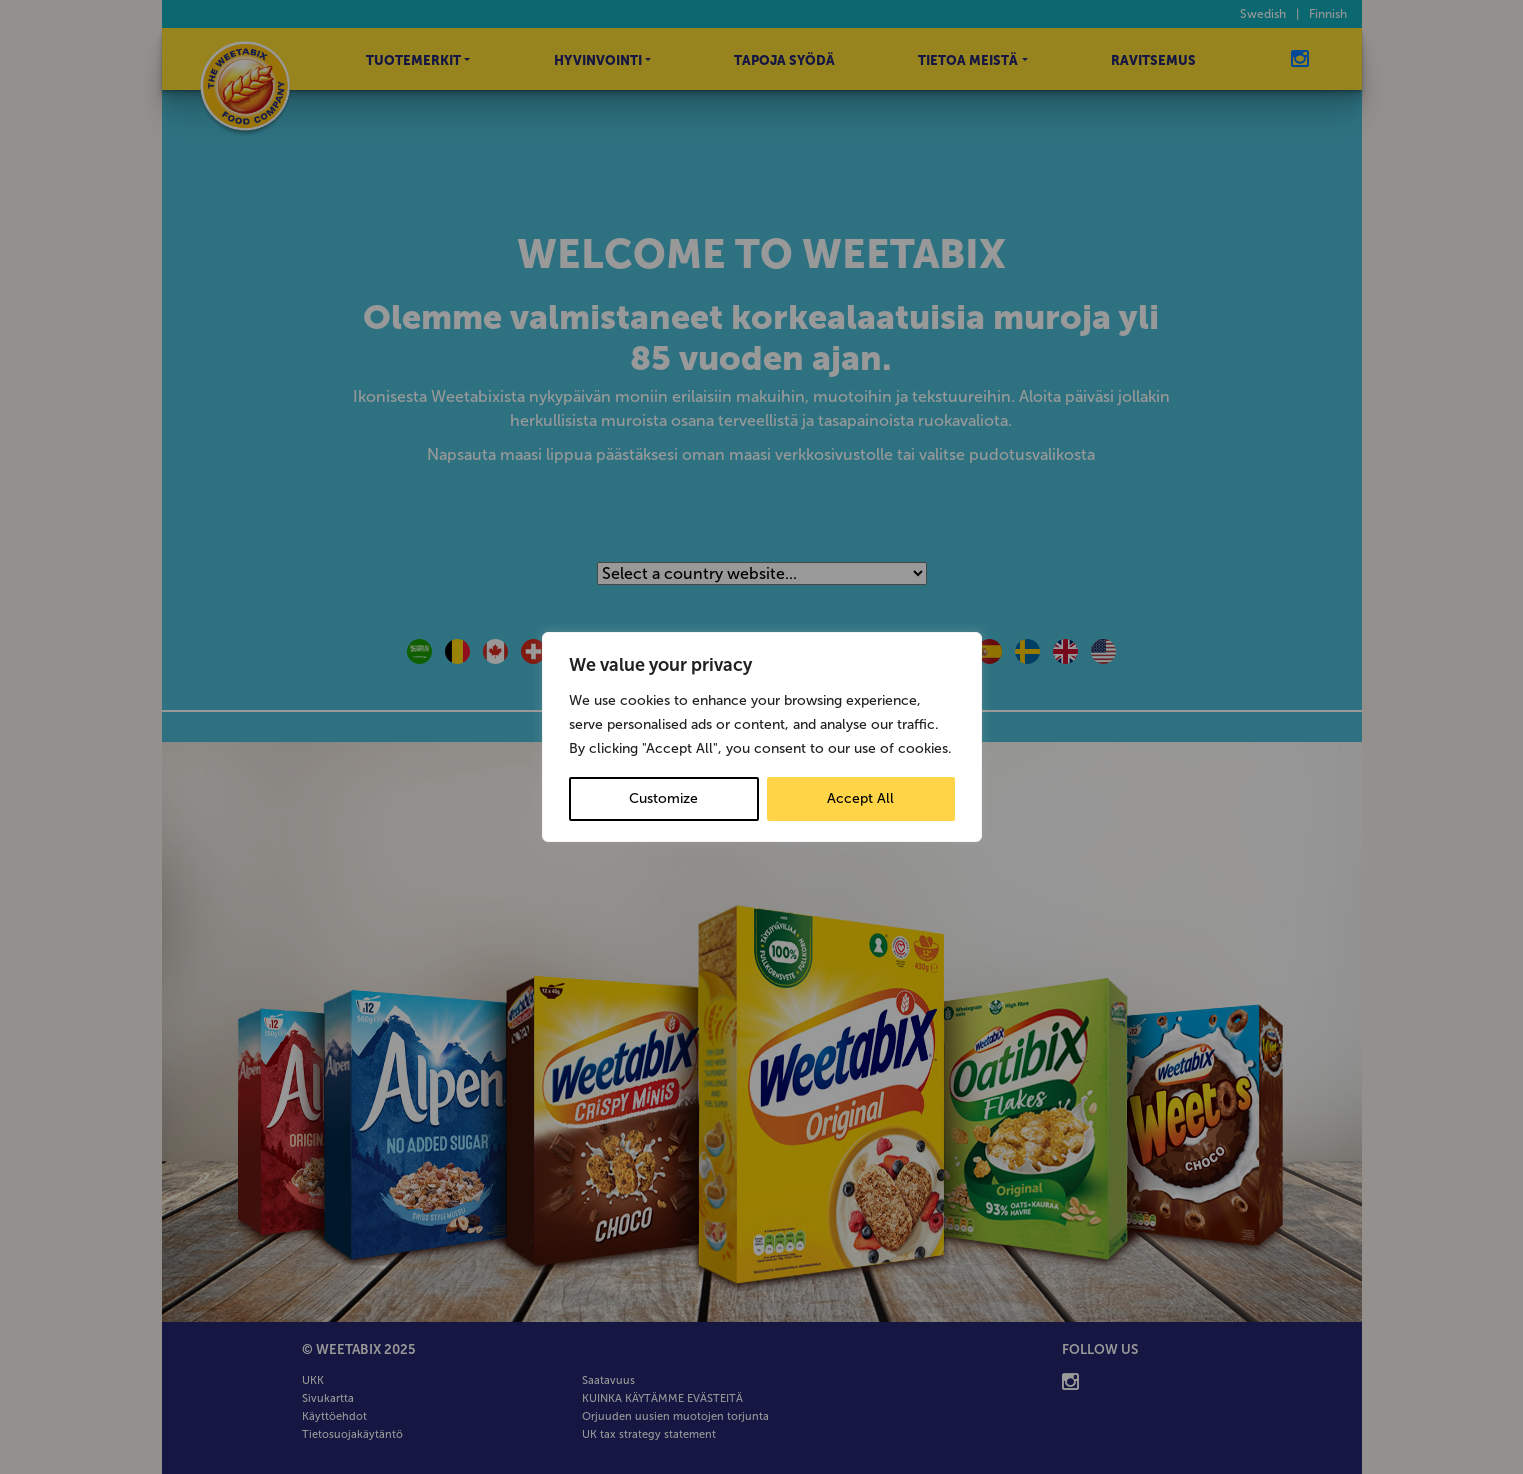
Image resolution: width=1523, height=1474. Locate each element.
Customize (663, 798)
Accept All (860, 798)
